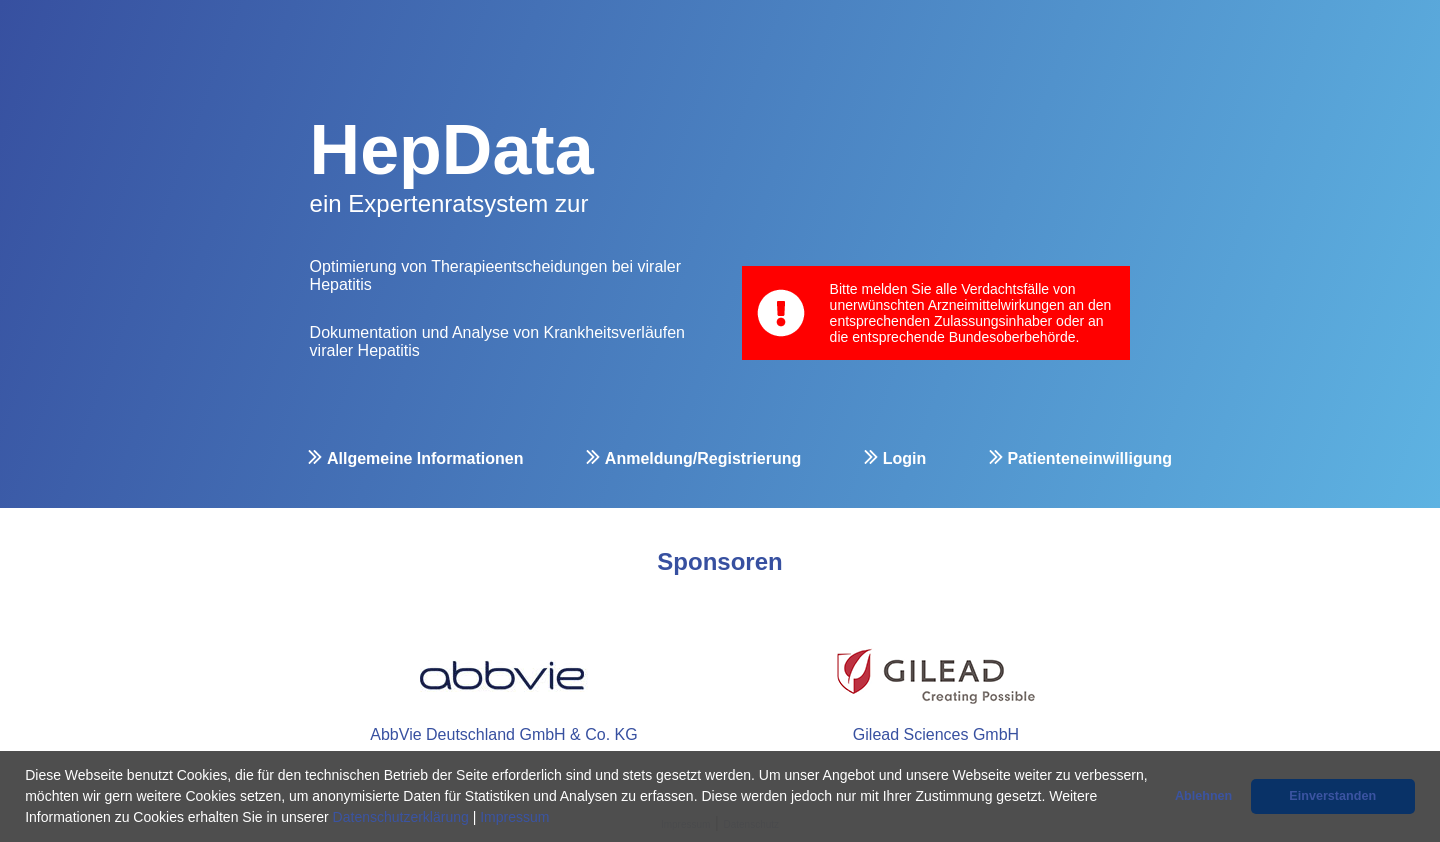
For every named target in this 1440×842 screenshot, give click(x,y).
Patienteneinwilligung (1090, 458)
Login (905, 458)
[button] (556, 819)
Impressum (514, 817)
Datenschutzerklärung (401, 817)
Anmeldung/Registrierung (703, 458)
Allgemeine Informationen (425, 458)
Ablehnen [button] (1203, 796)
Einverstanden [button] (1332, 796)
